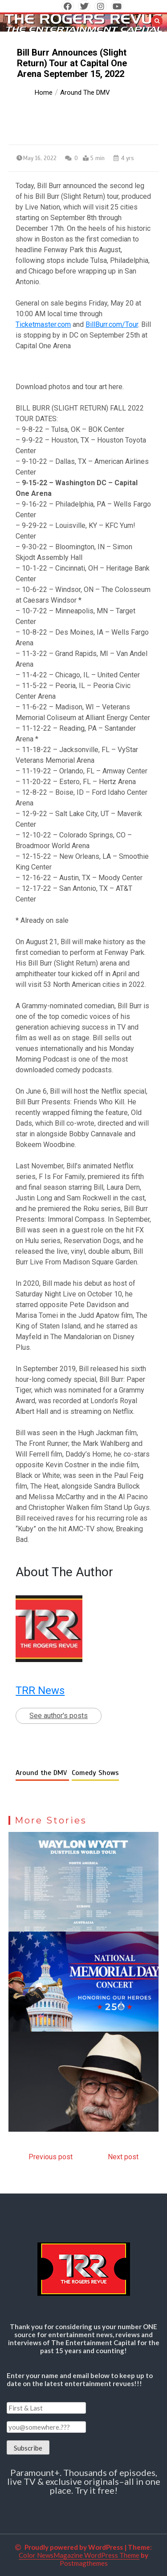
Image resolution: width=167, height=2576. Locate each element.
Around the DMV (42, 1772)
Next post (123, 2157)
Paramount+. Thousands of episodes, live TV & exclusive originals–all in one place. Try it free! (83, 2481)
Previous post (51, 2157)
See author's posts (58, 1715)
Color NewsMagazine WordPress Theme (79, 2555)
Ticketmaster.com (43, 324)
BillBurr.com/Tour (112, 324)
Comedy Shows (95, 1772)
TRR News (40, 1690)
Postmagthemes (84, 2563)
